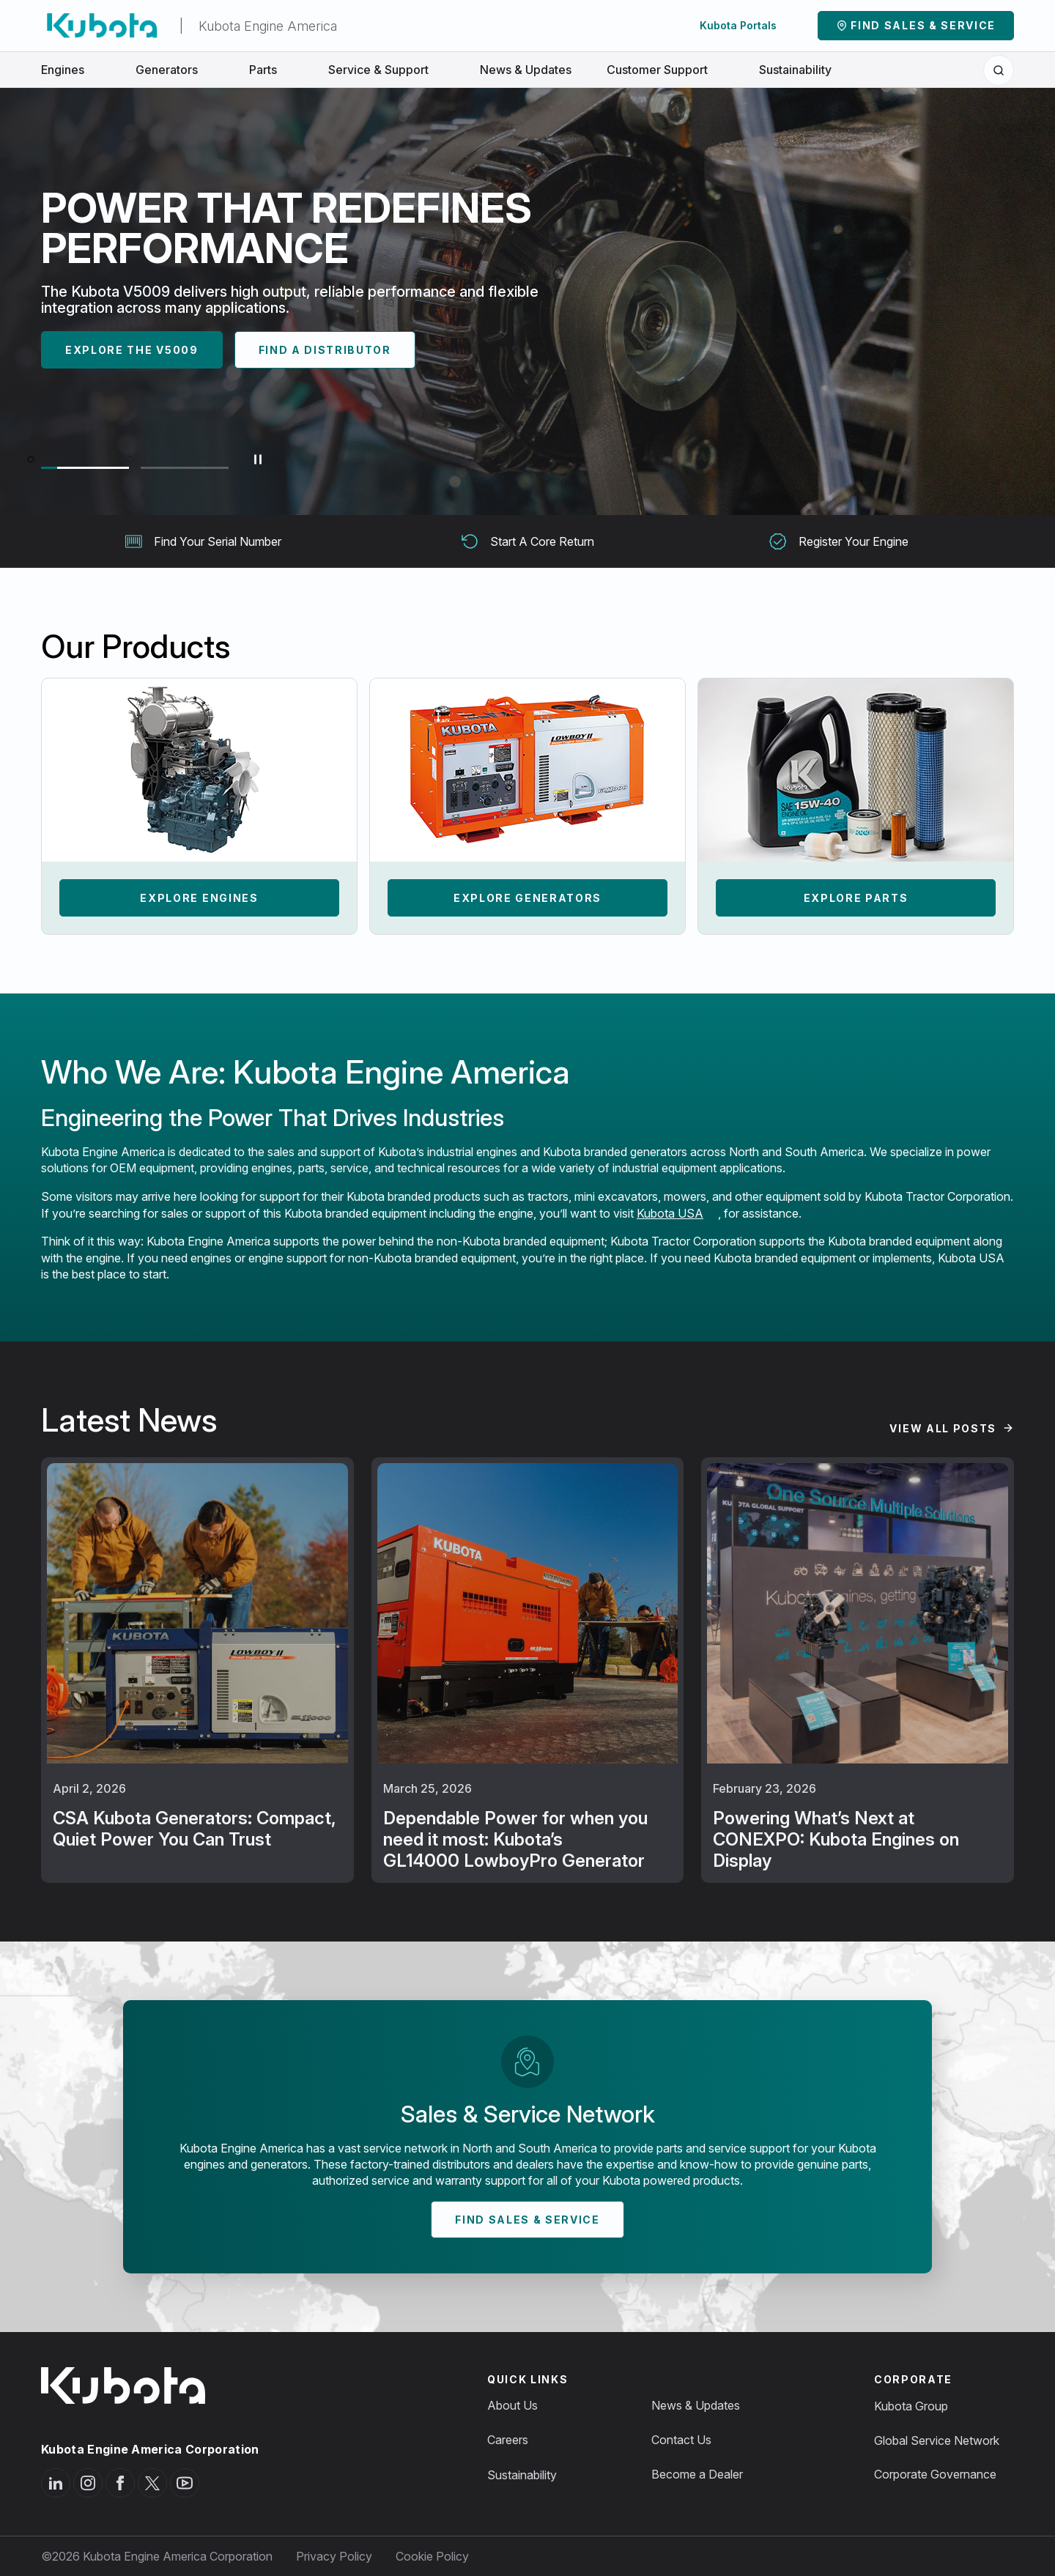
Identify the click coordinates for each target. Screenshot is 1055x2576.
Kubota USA (670, 1213)
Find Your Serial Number (203, 541)
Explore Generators (527, 898)
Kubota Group (911, 2406)
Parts (271, 69)
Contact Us (681, 2439)
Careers (507, 2439)
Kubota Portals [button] (746, 25)
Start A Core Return (527, 541)
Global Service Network (936, 2440)
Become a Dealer (697, 2474)
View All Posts (942, 1428)
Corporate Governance (935, 2474)
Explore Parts (856, 898)
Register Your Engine (838, 541)
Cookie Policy (432, 2556)
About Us (512, 2405)
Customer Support (665, 69)
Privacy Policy (334, 2556)
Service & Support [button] (386, 69)
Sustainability (795, 69)
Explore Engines (199, 898)
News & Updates (525, 69)
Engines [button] (70, 69)
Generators (175, 69)
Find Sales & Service (923, 25)
